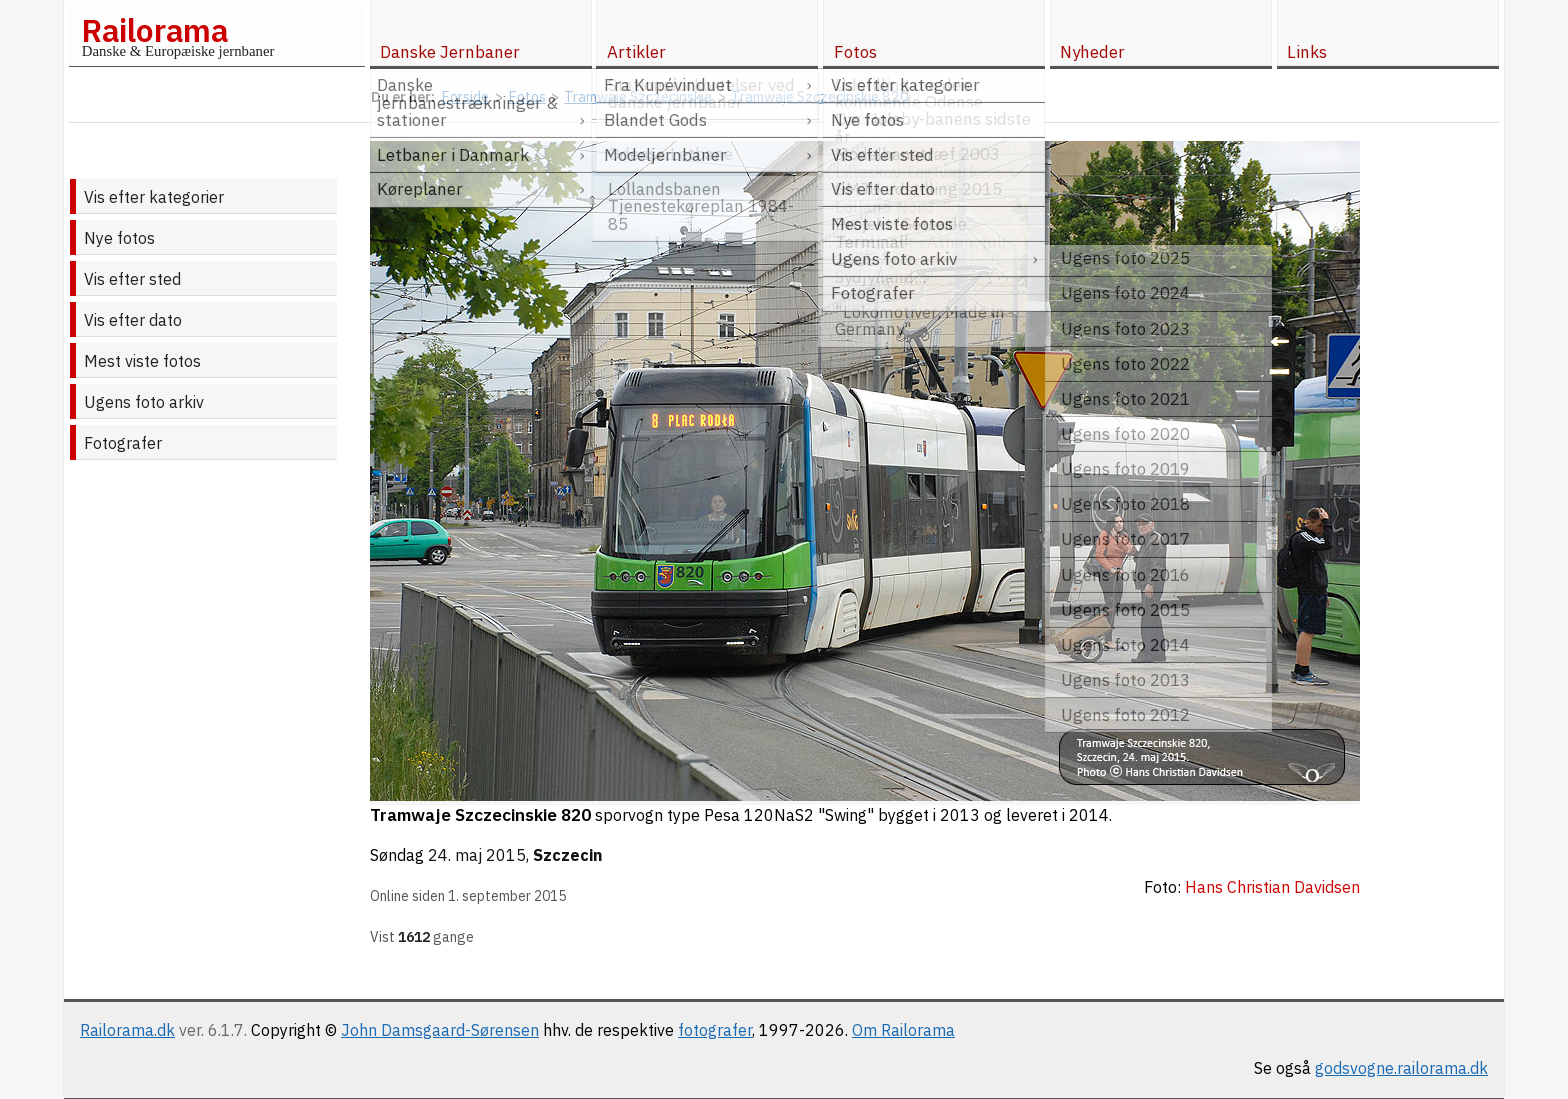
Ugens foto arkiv (144, 402)
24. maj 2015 (477, 855)
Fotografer (123, 443)
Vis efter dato (133, 320)
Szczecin (567, 855)
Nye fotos (119, 238)
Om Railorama (903, 1030)
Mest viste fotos (142, 361)
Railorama (154, 30)
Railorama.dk (127, 1030)
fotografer (715, 1030)
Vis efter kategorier (154, 197)
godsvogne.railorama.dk (1401, 1068)
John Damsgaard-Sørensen (440, 1030)
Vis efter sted (132, 279)
